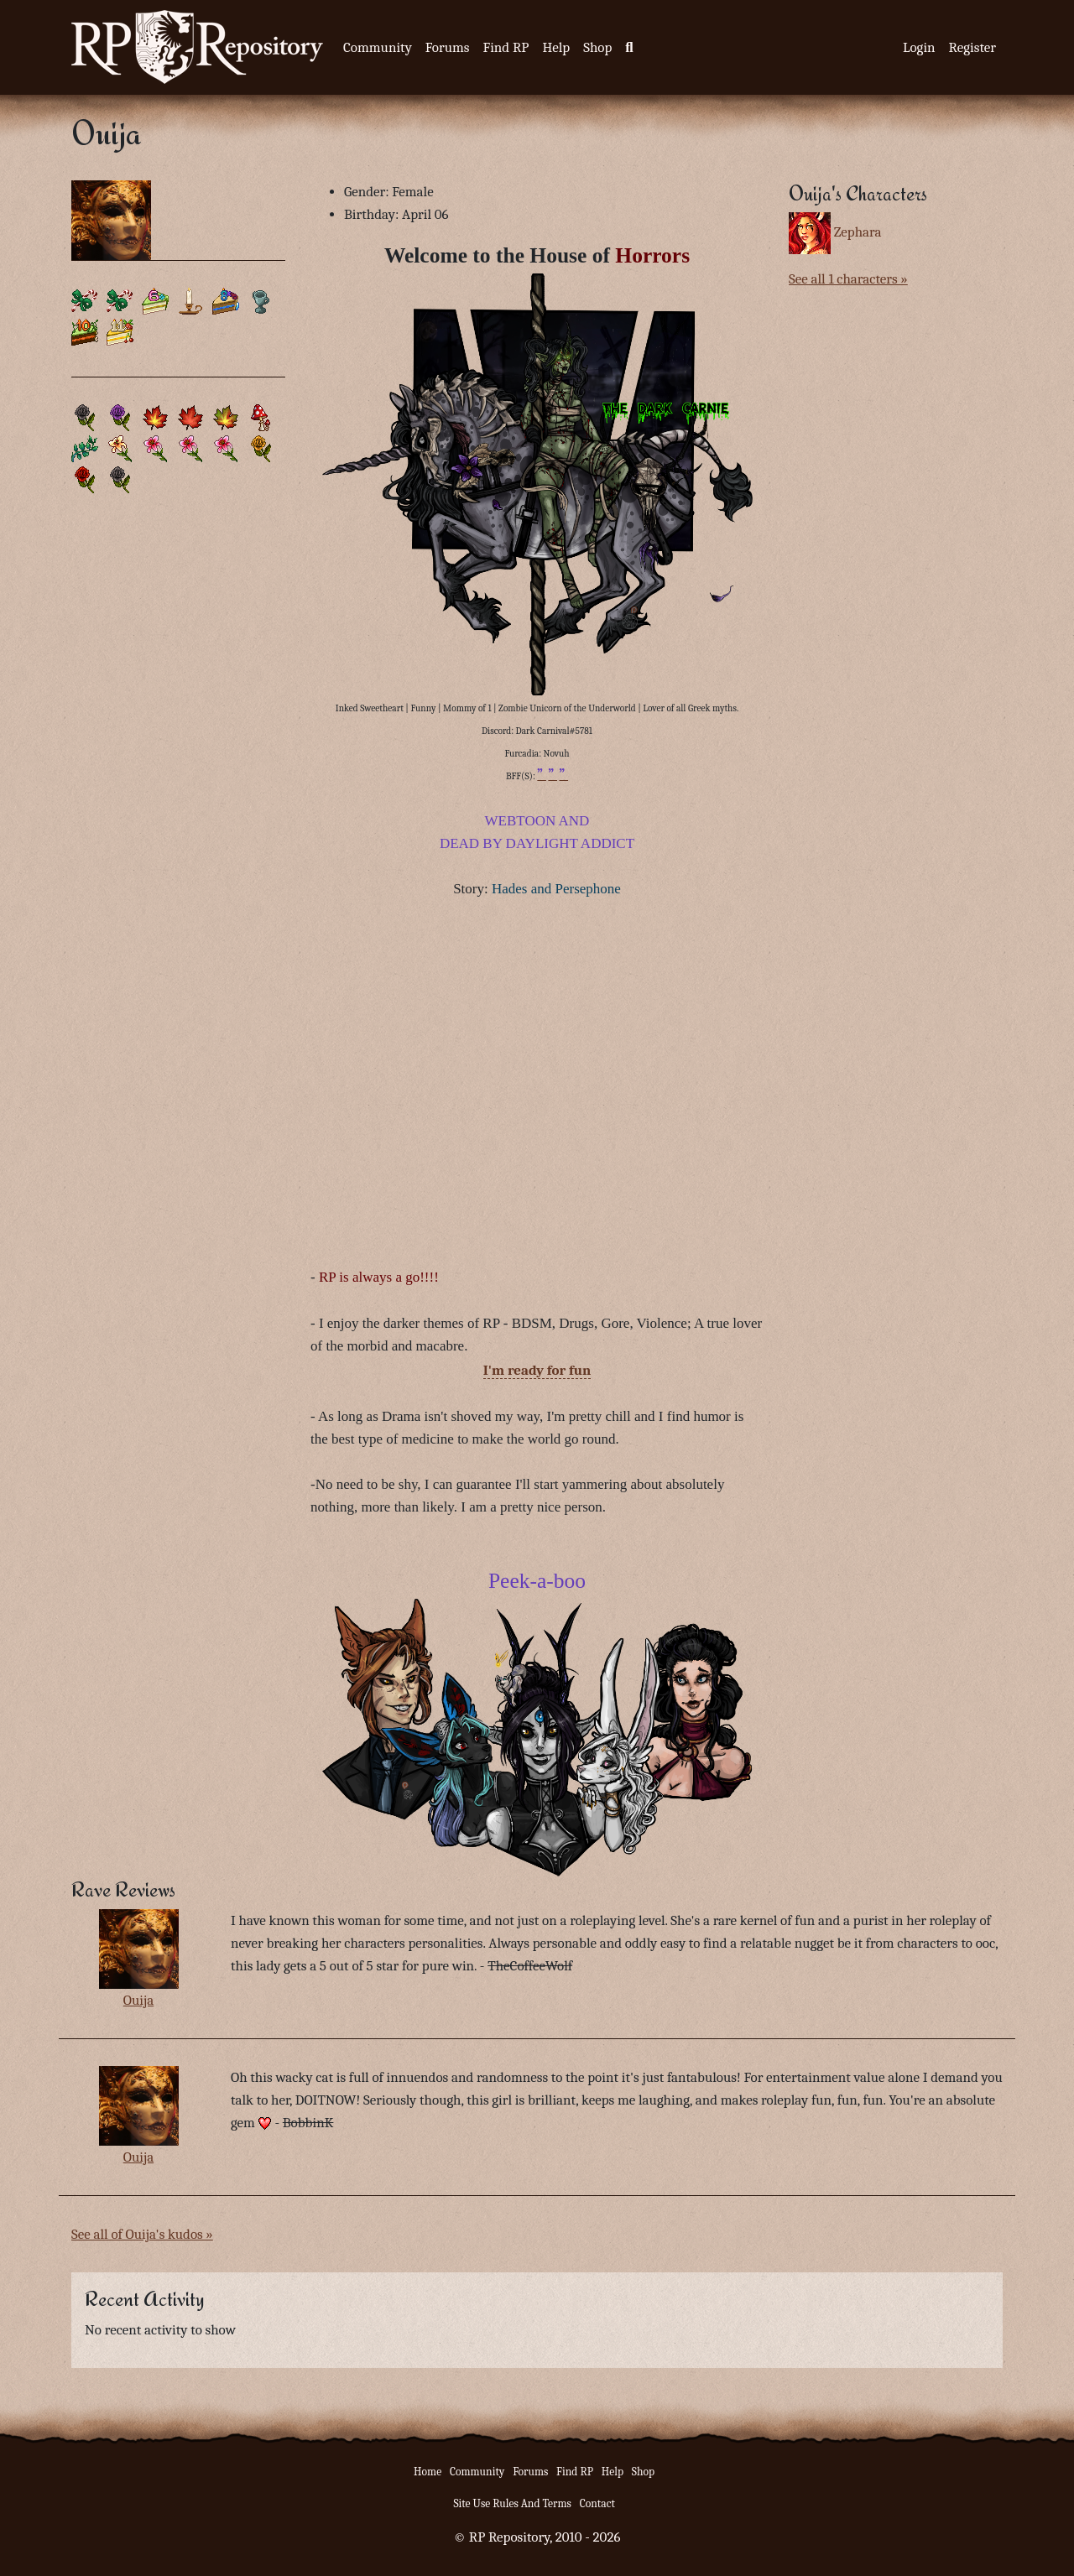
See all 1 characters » (848, 279)
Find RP (505, 47)
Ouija (138, 2000)
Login (919, 47)
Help (556, 47)
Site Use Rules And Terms (512, 2503)
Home (427, 2471)
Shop (597, 47)
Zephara (858, 232)
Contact (597, 2503)
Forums (447, 47)
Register (972, 47)
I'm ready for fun (537, 1370)
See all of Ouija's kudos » (142, 2234)
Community (377, 47)
